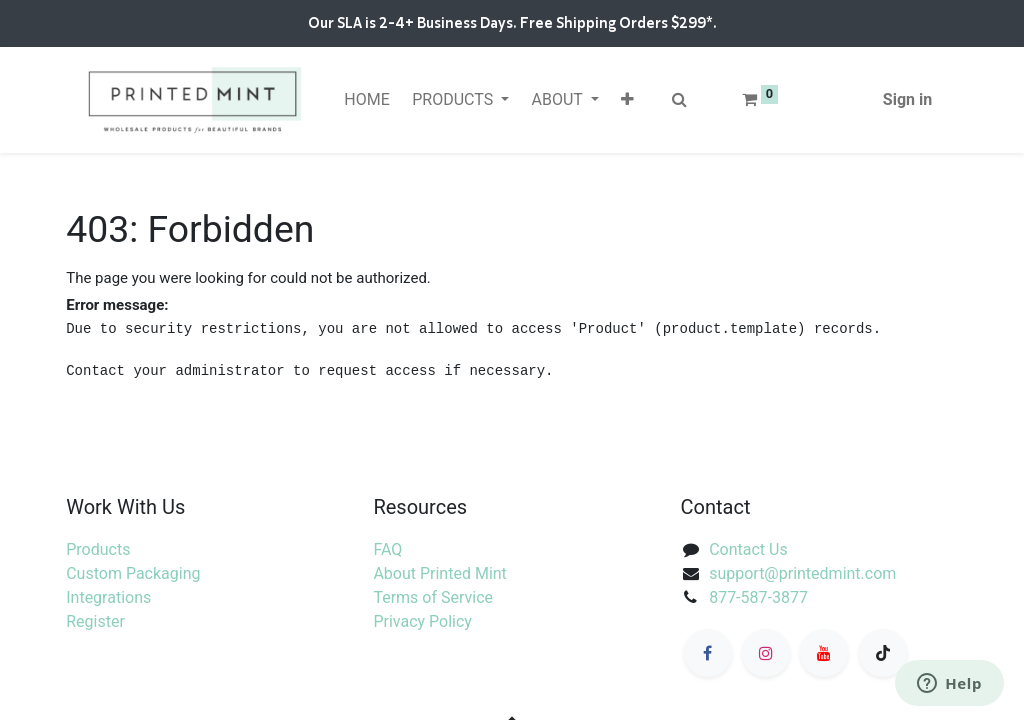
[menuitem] (367, 100)
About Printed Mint (439, 573)
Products (98, 549)
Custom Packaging (133, 573)
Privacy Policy (422, 621)
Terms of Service (433, 597)
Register (95, 621)
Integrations (108, 597)
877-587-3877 (758, 597)
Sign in (907, 99)
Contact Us (748, 549)
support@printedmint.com (802, 573)
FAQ (387, 549)
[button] (627, 100)
